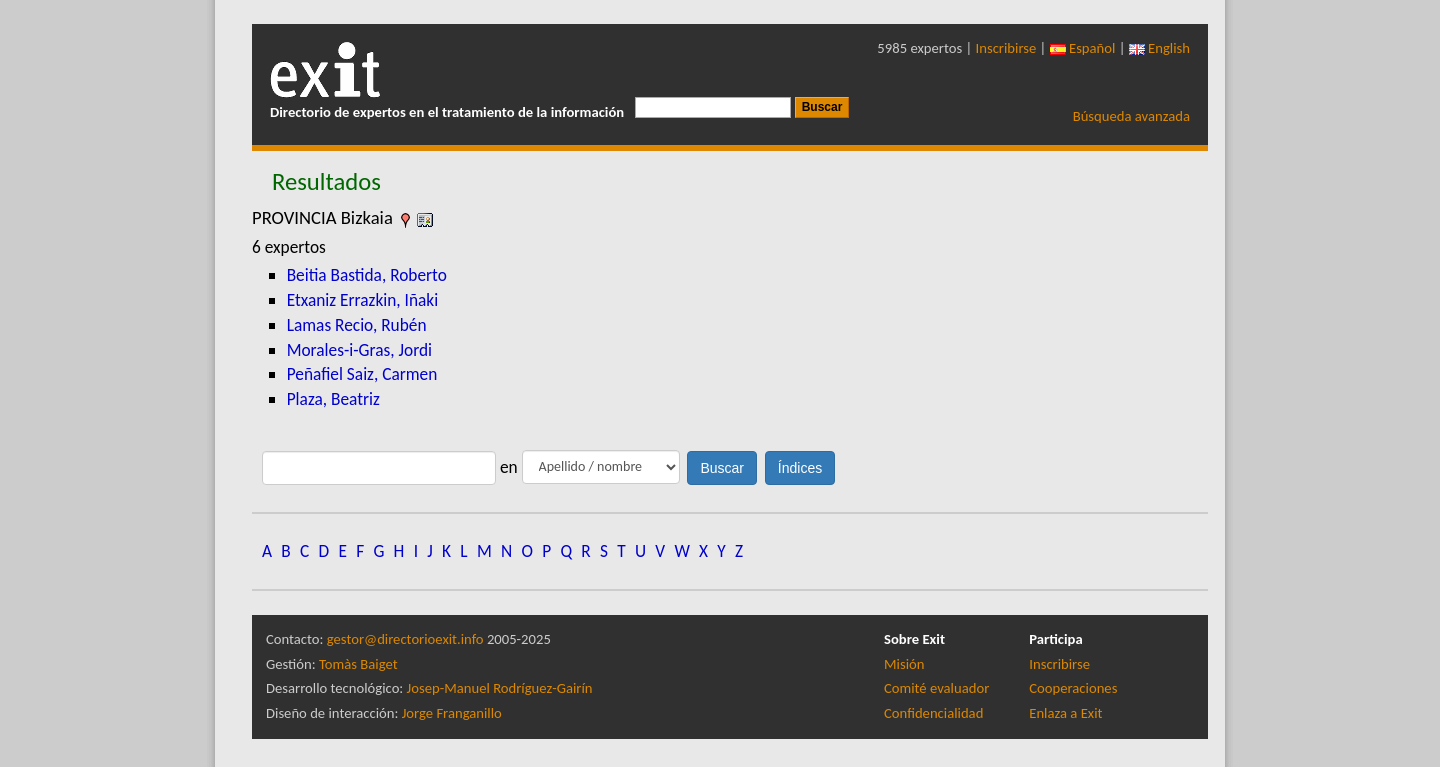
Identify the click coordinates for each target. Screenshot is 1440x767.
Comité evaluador (936, 688)
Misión (904, 664)
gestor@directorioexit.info (405, 639)
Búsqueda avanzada (1131, 116)
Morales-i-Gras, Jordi (359, 350)
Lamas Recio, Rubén (357, 325)
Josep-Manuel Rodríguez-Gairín (500, 688)
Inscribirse (1006, 48)
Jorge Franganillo (452, 713)
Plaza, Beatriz (333, 399)
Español (1083, 48)
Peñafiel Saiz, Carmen (362, 374)
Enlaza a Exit (1065, 713)
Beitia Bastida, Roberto (367, 275)
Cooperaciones (1073, 688)
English (1159, 48)
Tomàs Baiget (358, 664)
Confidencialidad (933, 713)
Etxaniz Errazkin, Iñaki (363, 300)
